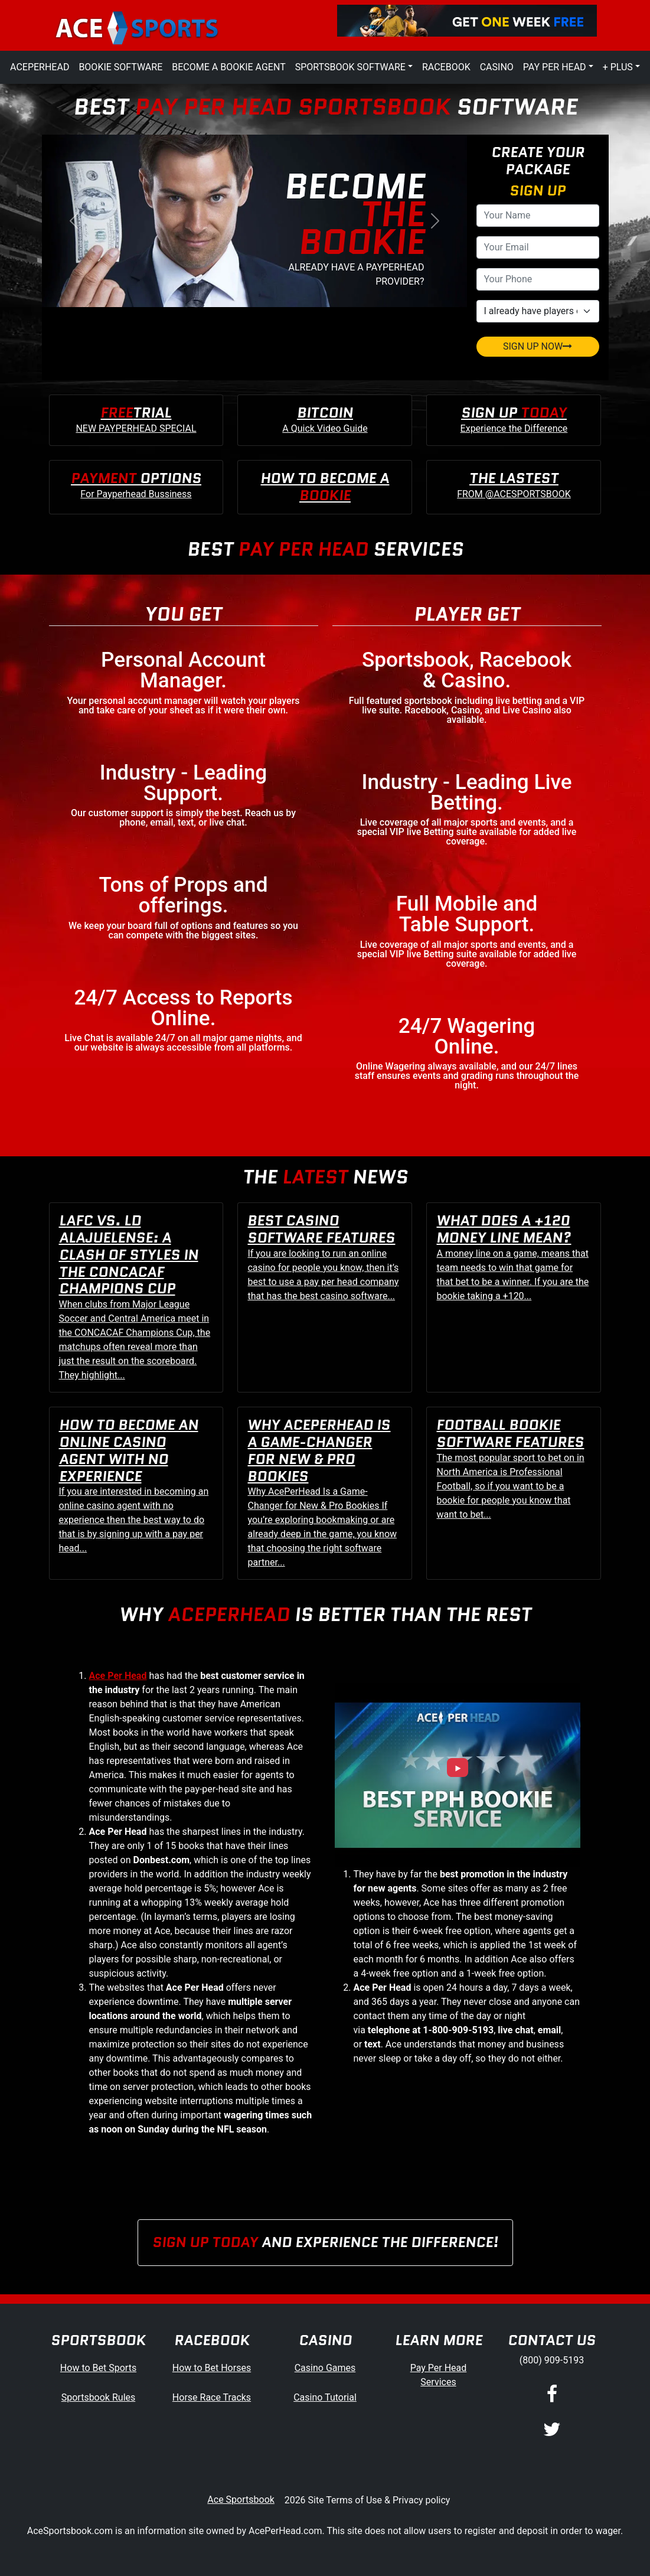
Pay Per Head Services (438, 2375)
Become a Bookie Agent (228, 67)
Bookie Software (120, 67)
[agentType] (537, 311)
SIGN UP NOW (537, 346)
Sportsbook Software (350, 67)
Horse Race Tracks (211, 2397)
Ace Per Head (118, 1675)
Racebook (446, 67)
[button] (74, 221)
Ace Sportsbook (241, 2499)
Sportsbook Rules (98, 2397)
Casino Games (325, 2367)
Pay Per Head (554, 67)
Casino (497, 67)
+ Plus (618, 67)
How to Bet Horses (211, 2367)
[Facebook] (552, 2394)
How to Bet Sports (98, 2367)
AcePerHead (39, 67)
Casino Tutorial (325, 2397)
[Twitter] (552, 2430)
